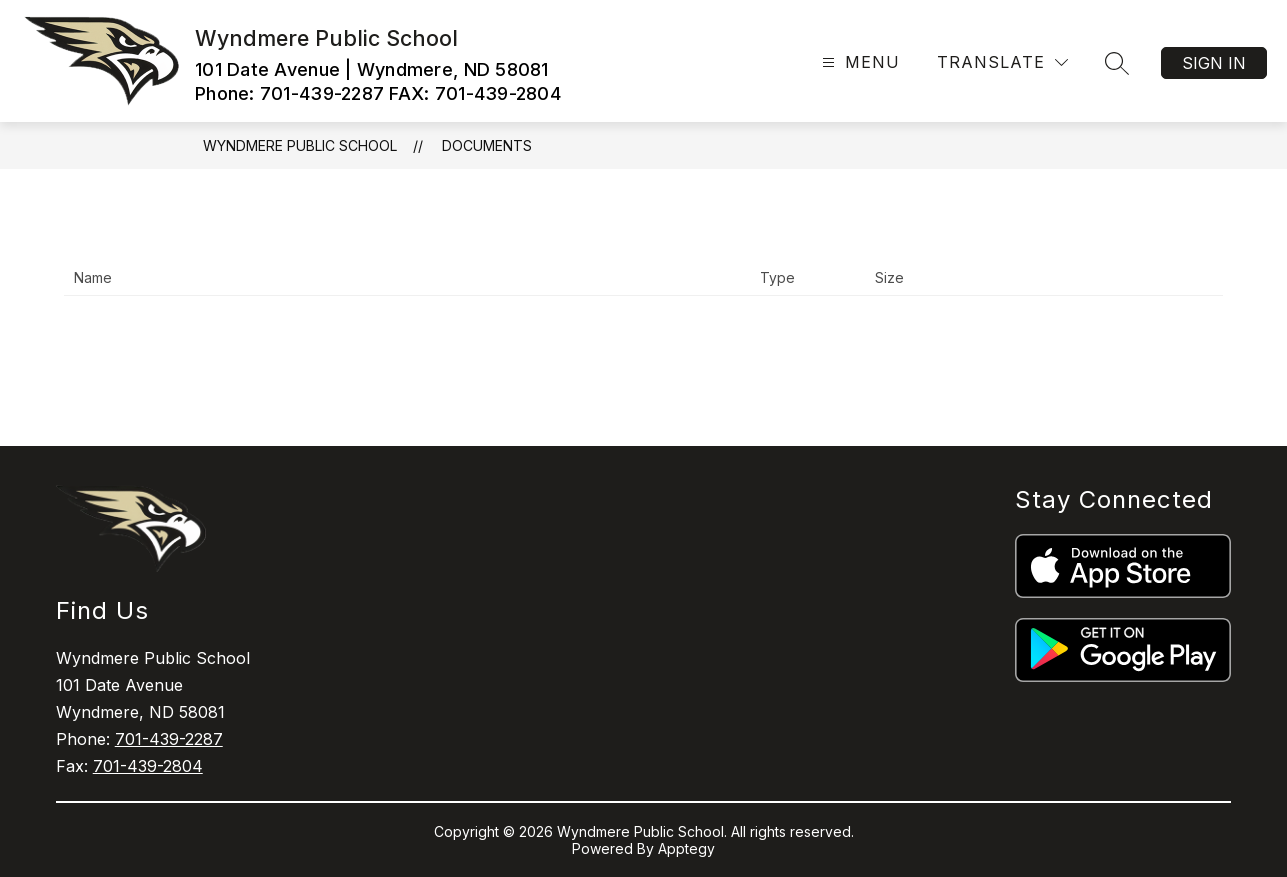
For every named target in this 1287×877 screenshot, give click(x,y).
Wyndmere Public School (300, 145)
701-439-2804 (148, 766)
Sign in (1214, 63)
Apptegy (686, 848)
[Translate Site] (1002, 62)
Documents (487, 145)
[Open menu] (858, 62)
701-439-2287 (169, 739)
